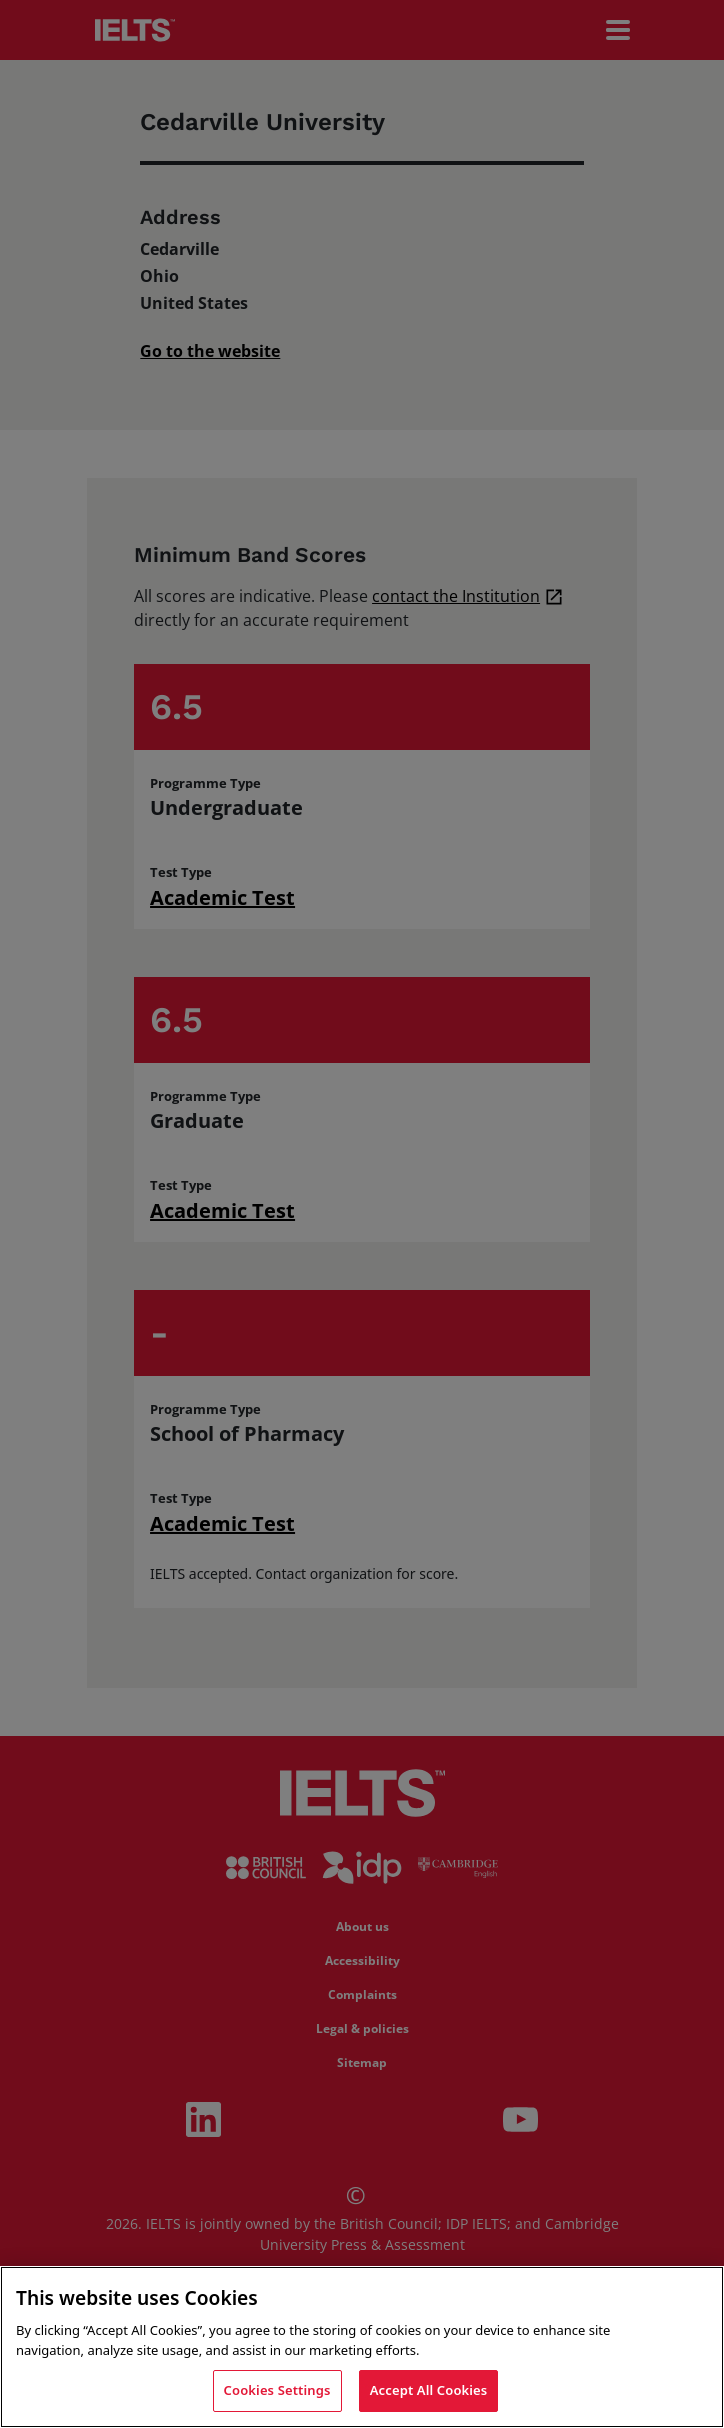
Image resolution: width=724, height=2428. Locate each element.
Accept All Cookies (429, 2390)
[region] (362, 2347)
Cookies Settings (277, 2390)
